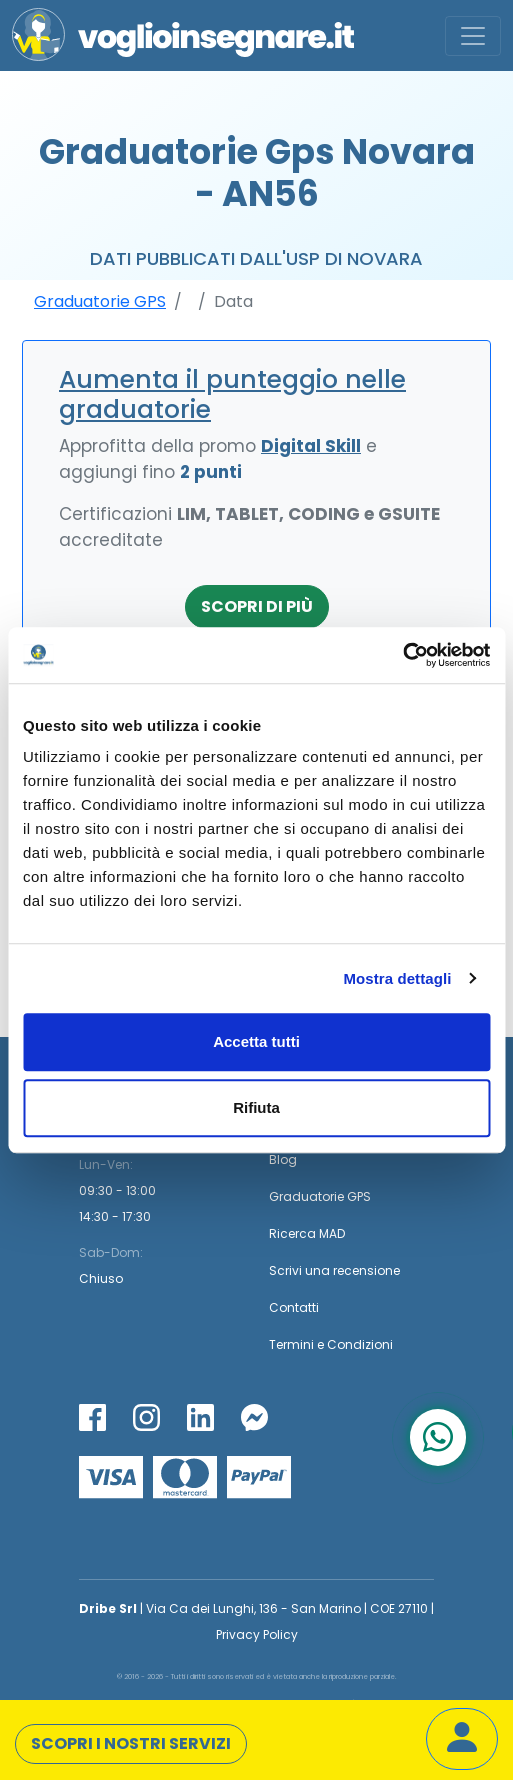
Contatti (294, 1307)
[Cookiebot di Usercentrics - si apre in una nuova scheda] (402, 655)
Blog (283, 1159)
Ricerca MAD (307, 1233)
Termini (291, 1344)
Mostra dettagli (397, 978)
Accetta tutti (256, 1041)
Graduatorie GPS (100, 301)
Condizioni (360, 1344)
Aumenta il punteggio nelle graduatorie (232, 394)
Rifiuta (256, 1107)
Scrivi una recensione (334, 1270)
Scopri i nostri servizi (131, 1743)
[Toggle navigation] (473, 36)
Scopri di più (257, 606)
